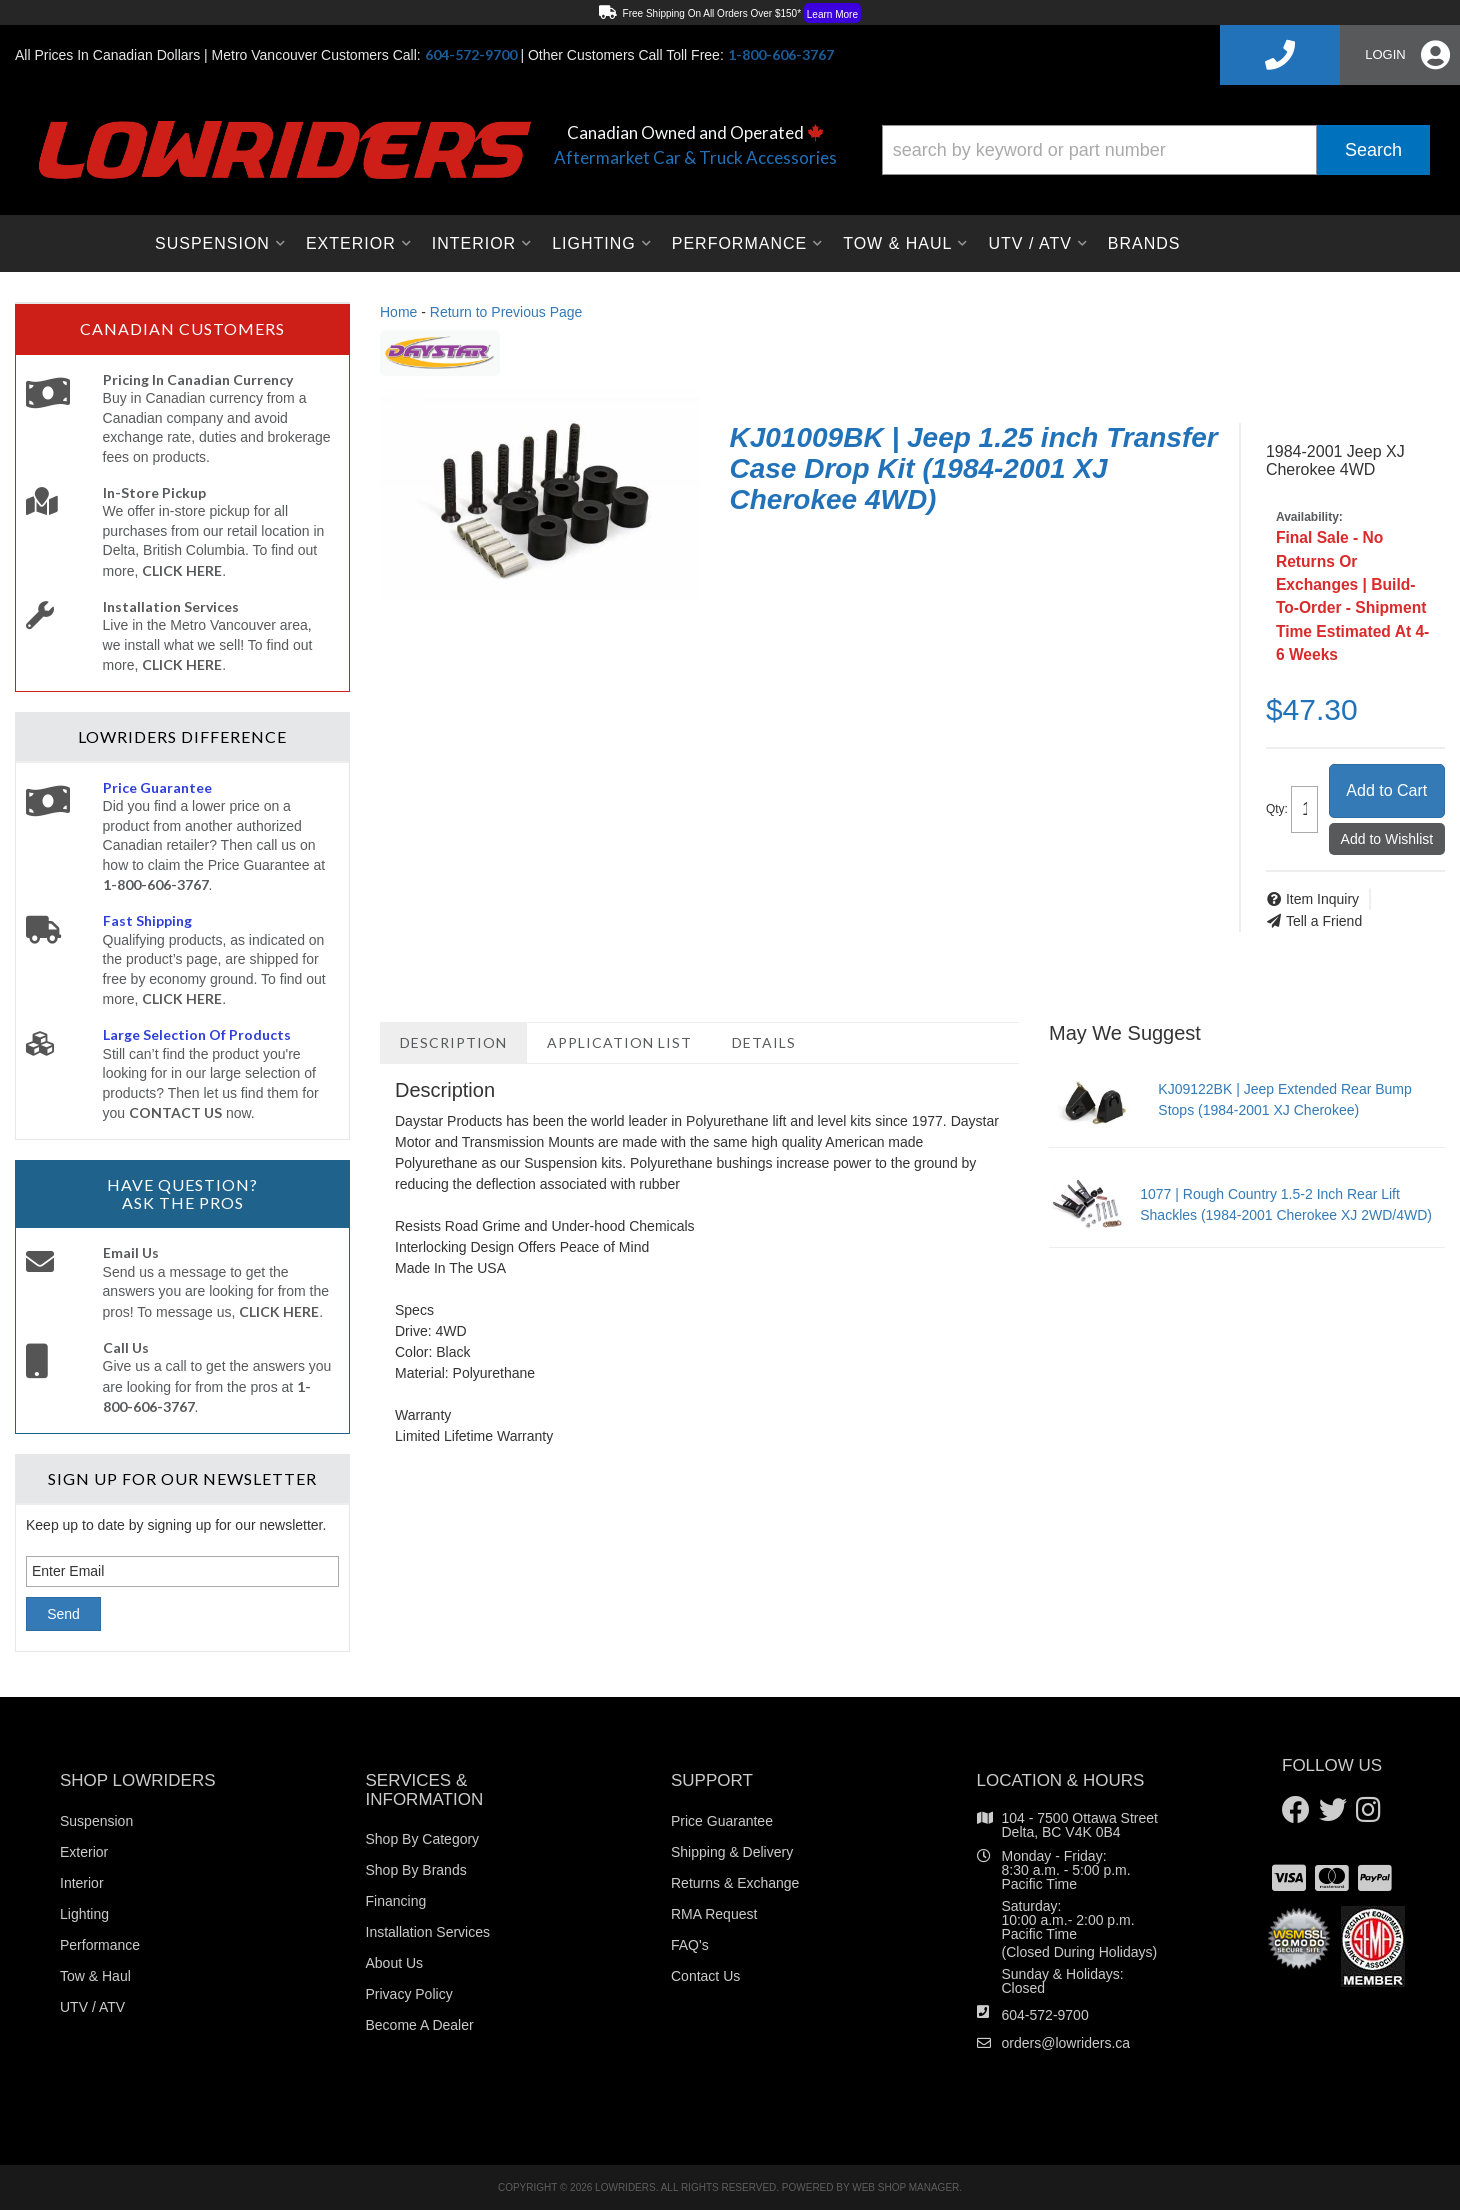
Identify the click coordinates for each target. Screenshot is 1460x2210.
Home (398, 312)
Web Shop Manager (905, 2187)
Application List (619, 1042)
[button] (1156, 150)
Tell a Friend (1324, 921)
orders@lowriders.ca (1066, 2043)
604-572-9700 (1045, 2015)
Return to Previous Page (506, 312)
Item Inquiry (1322, 899)
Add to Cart (1386, 790)
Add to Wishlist (1387, 839)
